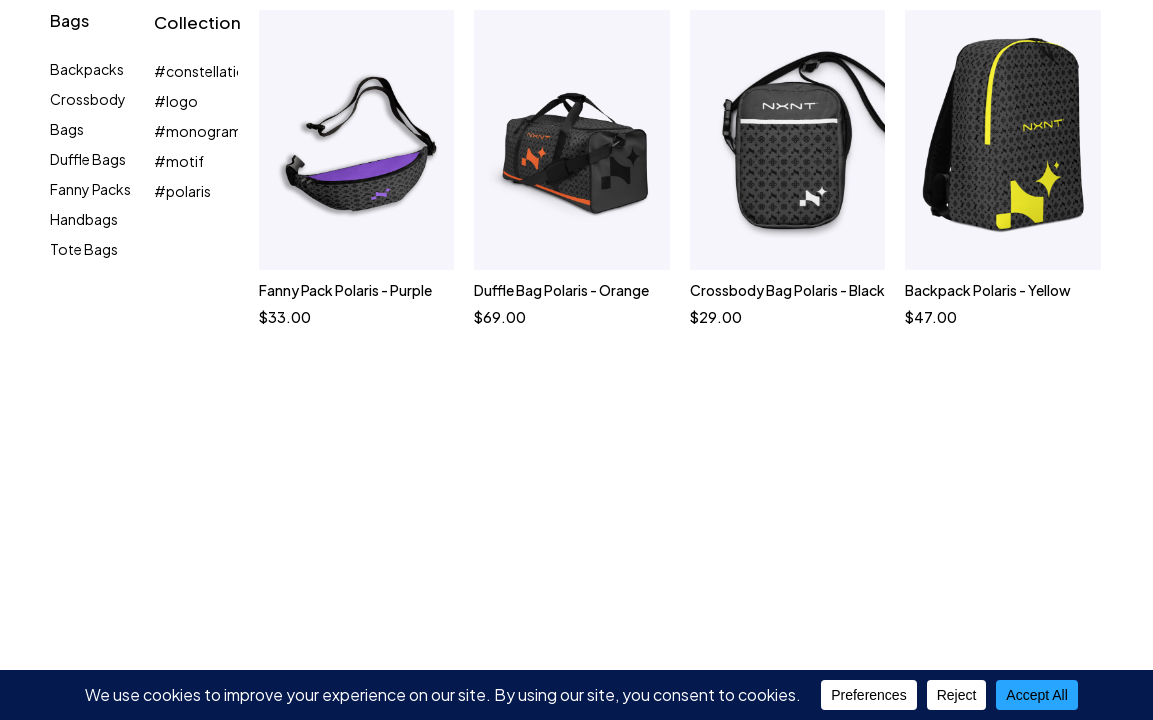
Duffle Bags (88, 159)
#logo (176, 101)
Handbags (84, 219)
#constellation (204, 71)
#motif (179, 161)
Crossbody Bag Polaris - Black (786, 290)
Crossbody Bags (88, 114)
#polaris (182, 191)
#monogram (198, 131)
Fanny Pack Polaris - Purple (344, 290)
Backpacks (87, 69)
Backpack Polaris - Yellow (988, 290)
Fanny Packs (90, 189)
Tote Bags (84, 249)
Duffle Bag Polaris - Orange (561, 290)
